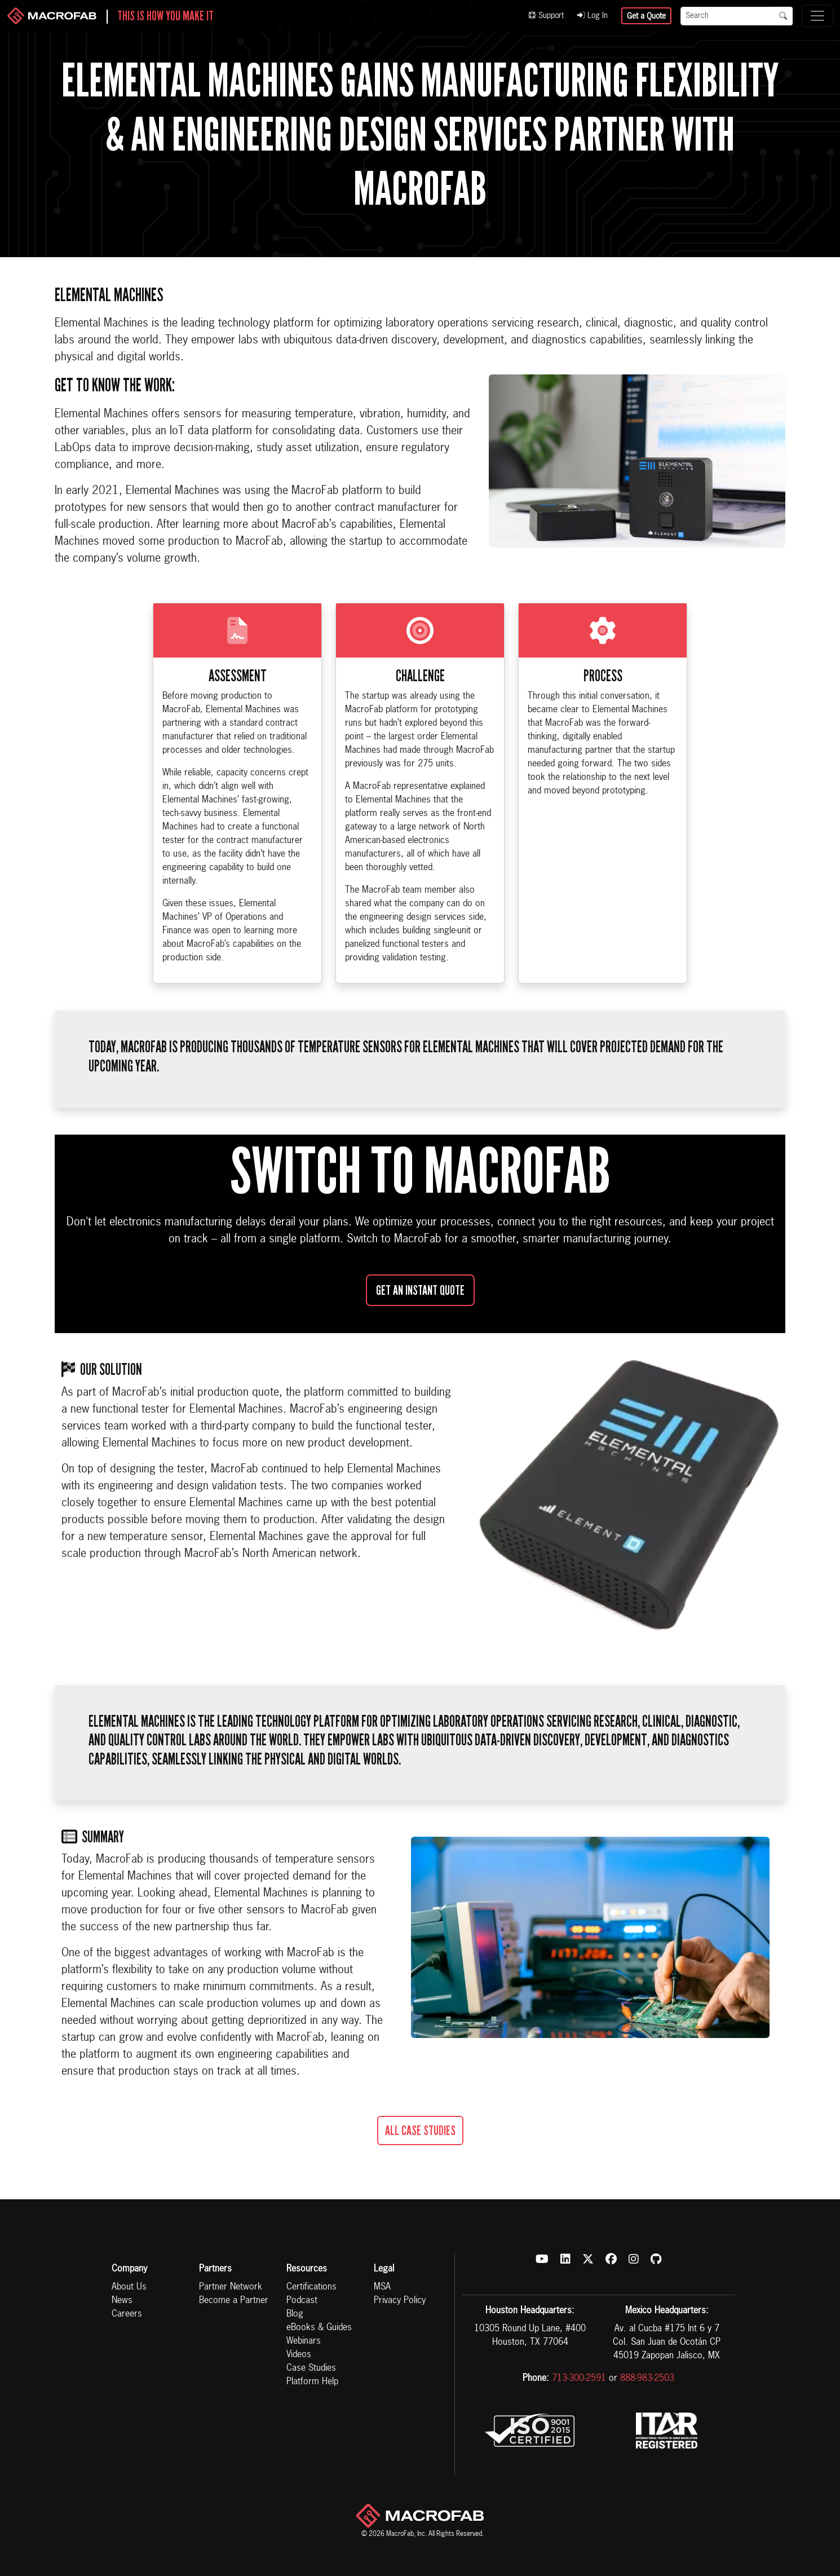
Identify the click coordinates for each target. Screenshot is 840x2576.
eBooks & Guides (319, 2327)
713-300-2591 (579, 2378)
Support (546, 16)
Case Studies (311, 2368)
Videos (298, 2354)
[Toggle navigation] (817, 16)
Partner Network (230, 2287)
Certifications (311, 2287)
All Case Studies (420, 2130)
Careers (127, 2314)
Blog (294, 2314)
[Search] (727, 16)
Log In (592, 16)
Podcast (301, 2300)
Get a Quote (646, 16)
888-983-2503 (647, 2378)
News (122, 2300)
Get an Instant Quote (420, 1290)
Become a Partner (233, 2300)
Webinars (303, 2341)
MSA (382, 2287)
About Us (129, 2287)
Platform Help (312, 2382)
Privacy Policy (400, 2300)
